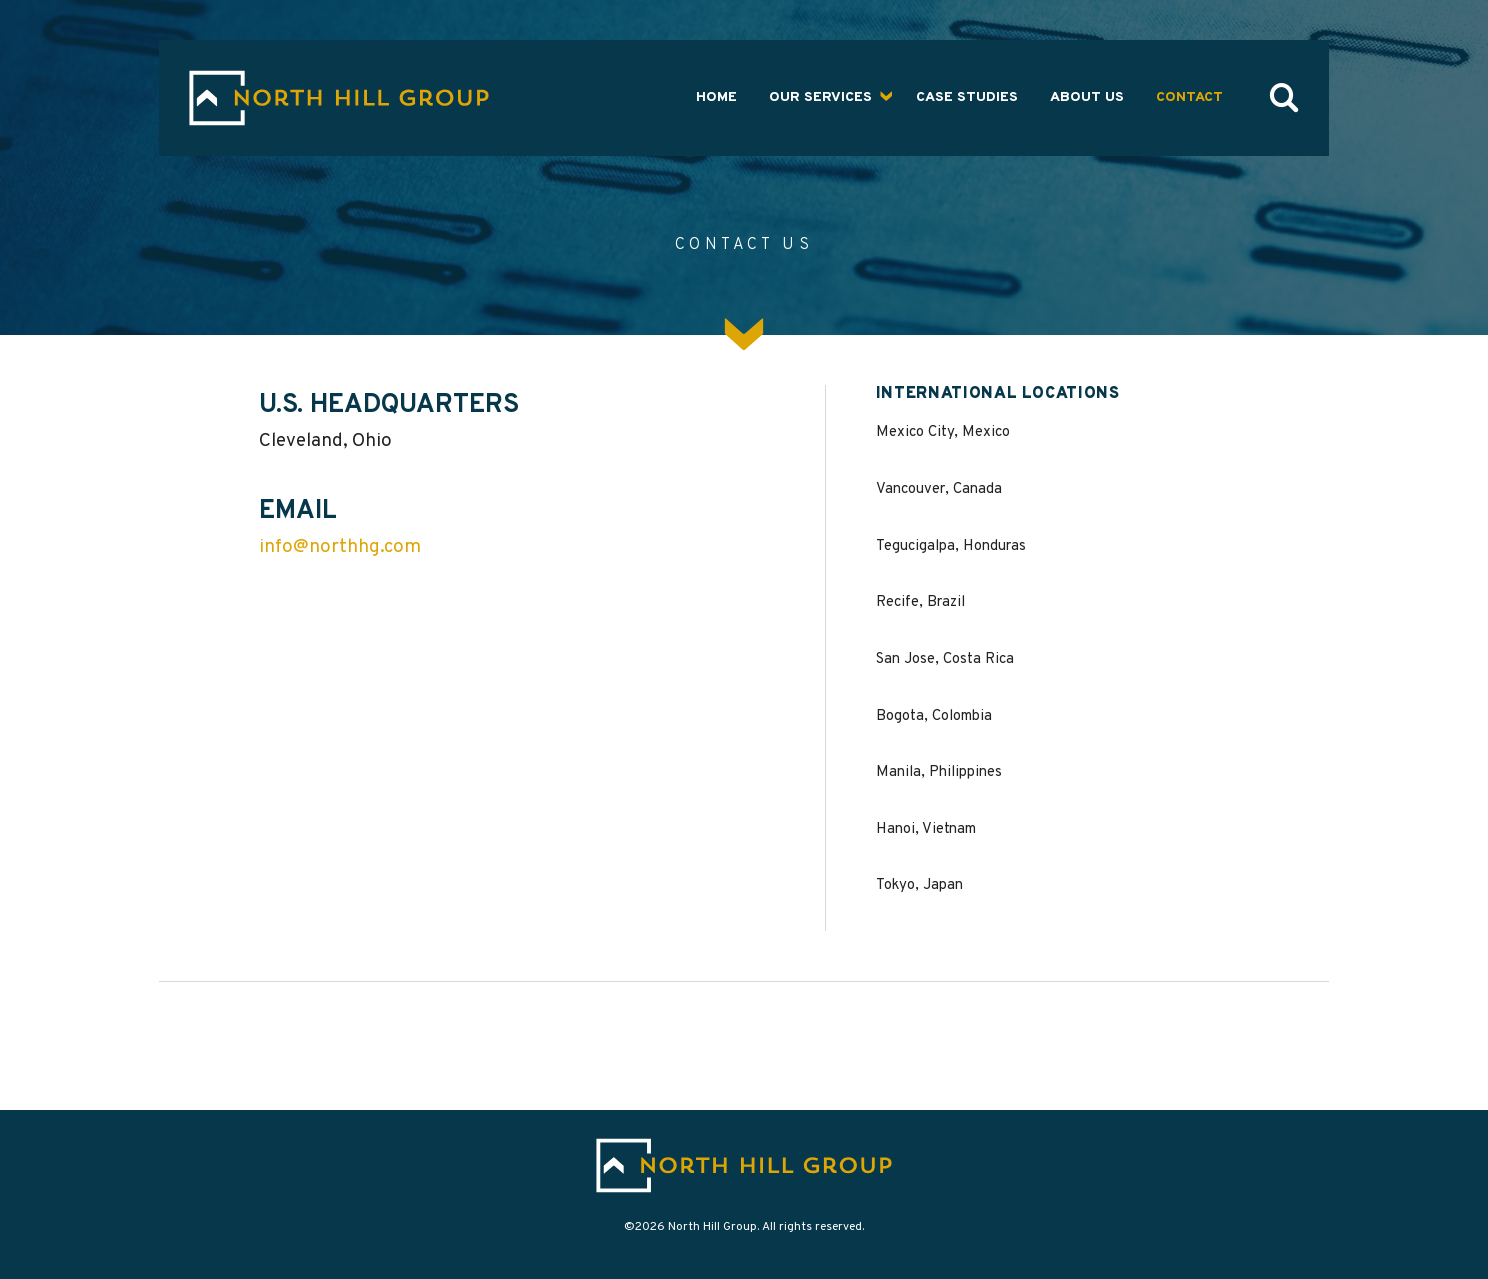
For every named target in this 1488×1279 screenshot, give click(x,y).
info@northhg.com (340, 547)
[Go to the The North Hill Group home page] (339, 98)
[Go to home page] (744, 1165)
